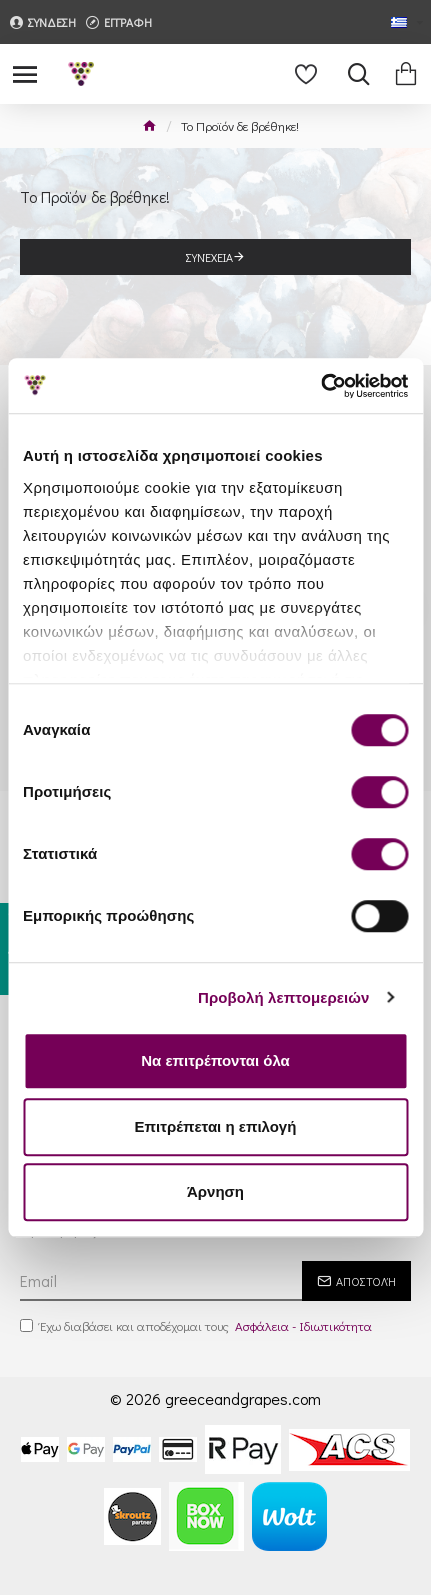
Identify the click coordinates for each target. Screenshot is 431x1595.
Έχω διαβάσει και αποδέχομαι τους (197, 1326)
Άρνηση (215, 1191)
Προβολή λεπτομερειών (284, 997)
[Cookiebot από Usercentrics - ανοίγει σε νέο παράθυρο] (320, 386)
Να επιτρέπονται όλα (215, 1060)
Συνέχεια (209, 257)
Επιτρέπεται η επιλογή (216, 1126)
